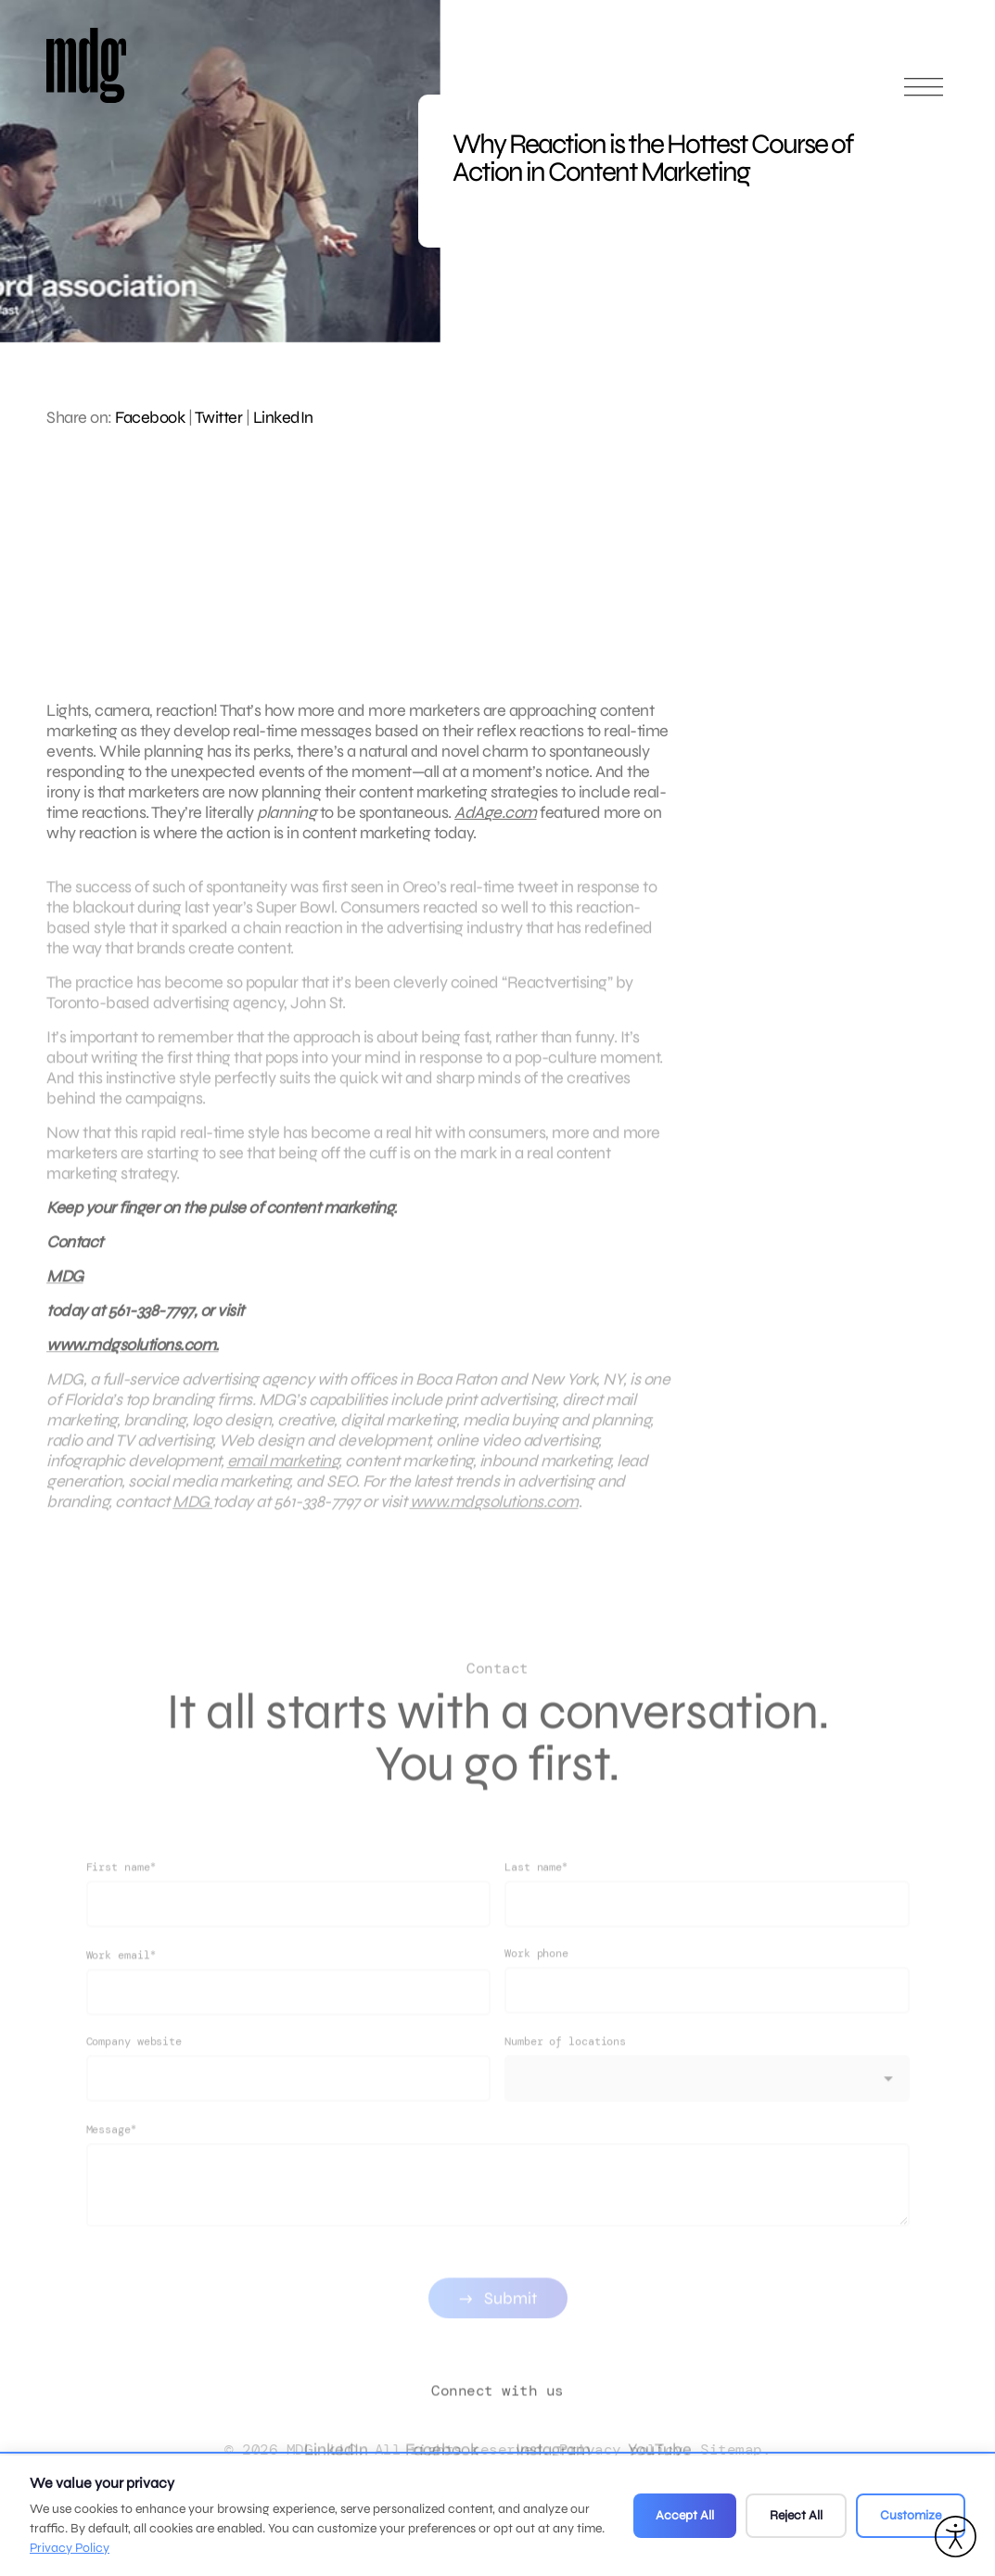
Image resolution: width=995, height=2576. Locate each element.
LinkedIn (283, 417)
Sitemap (731, 2449)
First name (121, 1906)
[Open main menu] (924, 95)
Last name (536, 1906)
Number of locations (565, 2080)
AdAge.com (495, 812)
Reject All (796, 2515)
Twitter (219, 417)
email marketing (283, 1480)
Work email (121, 1994)
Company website (134, 2080)
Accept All (685, 2515)
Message (111, 2168)
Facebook (150, 417)
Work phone (536, 1992)
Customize (910, 2515)
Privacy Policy (69, 2548)
